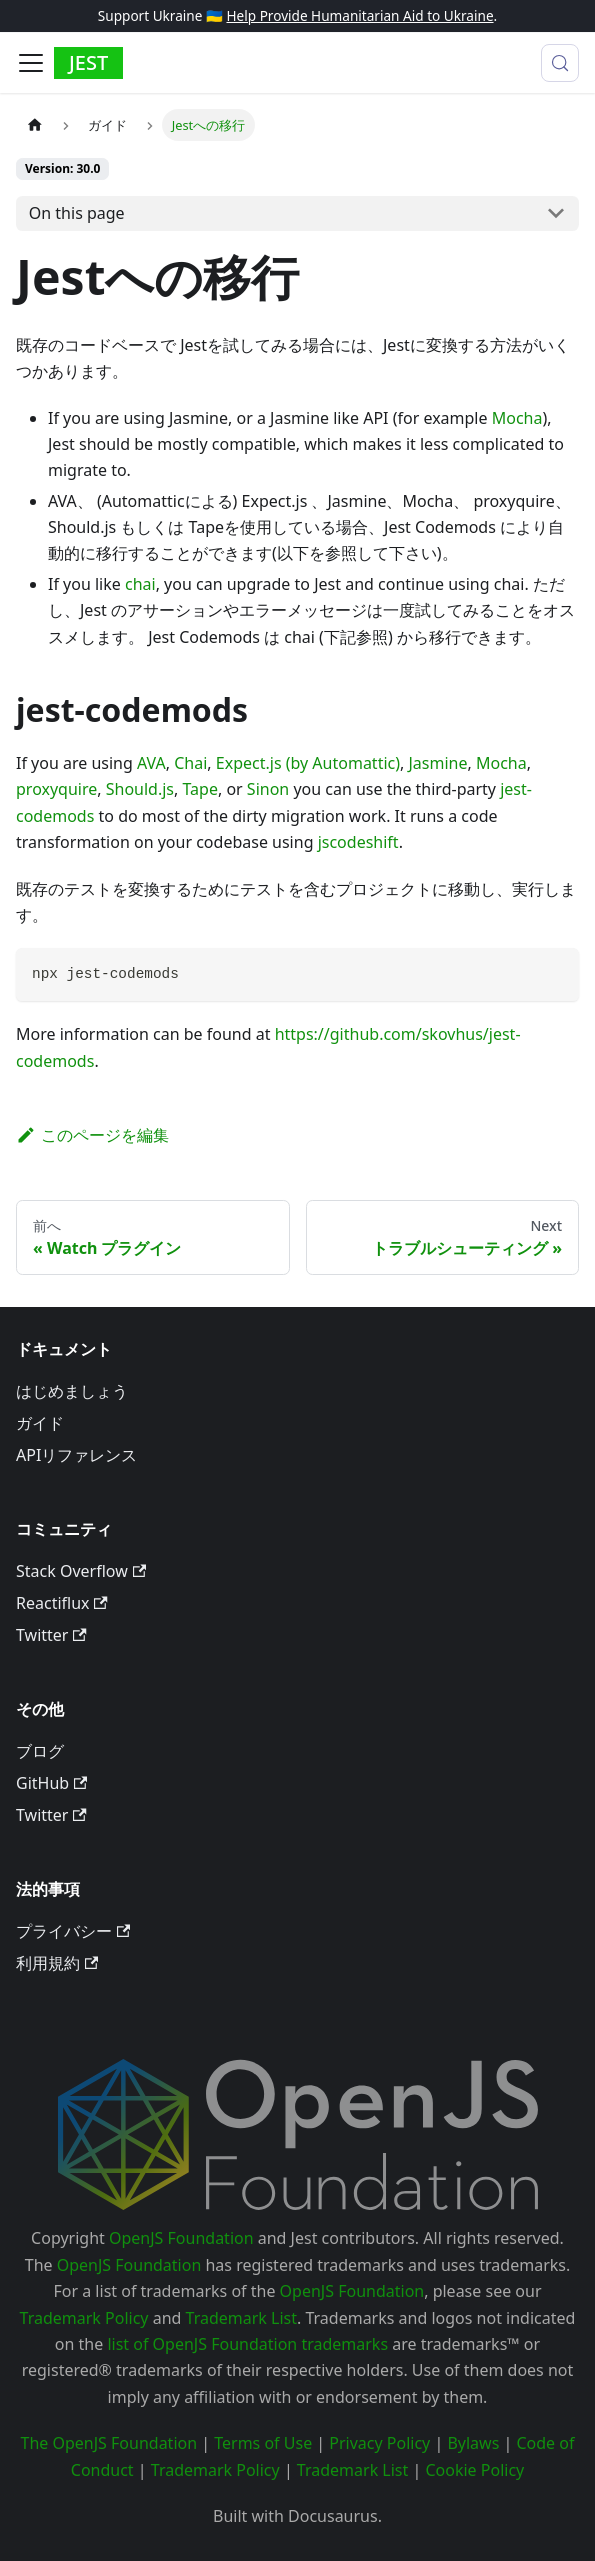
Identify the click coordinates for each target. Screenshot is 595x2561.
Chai (190, 763)
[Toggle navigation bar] (31, 63)
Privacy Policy (379, 2443)
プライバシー (73, 1931)
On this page (77, 213)
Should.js (140, 789)
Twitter (51, 1635)
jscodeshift (358, 842)
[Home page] (35, 124)
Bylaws (473, 2443)
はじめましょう (72, 1391)
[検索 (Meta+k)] (560, 63)
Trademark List (241, 2318)
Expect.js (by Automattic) (308, 763)
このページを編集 (92, 1135)
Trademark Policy (84, 2318)
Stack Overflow (81, 1571)
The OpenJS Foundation (109, 2443)
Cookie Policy (474, 2470)
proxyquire (56, 789)
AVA (151, 763)
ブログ (40, 1751)
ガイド (40, 1423)
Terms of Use (263, 2443)
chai (140, 584)
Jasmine (437, 763)
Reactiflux (62, 1603)
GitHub (51, 1783)
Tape (199, 789)
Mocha (517, 418)
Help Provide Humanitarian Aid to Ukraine (359, 15)
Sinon (268, 789)
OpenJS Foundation (181, 2238)
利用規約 (57, 1963)
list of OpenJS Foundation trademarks (247, 2344)
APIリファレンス (76, 1455)
